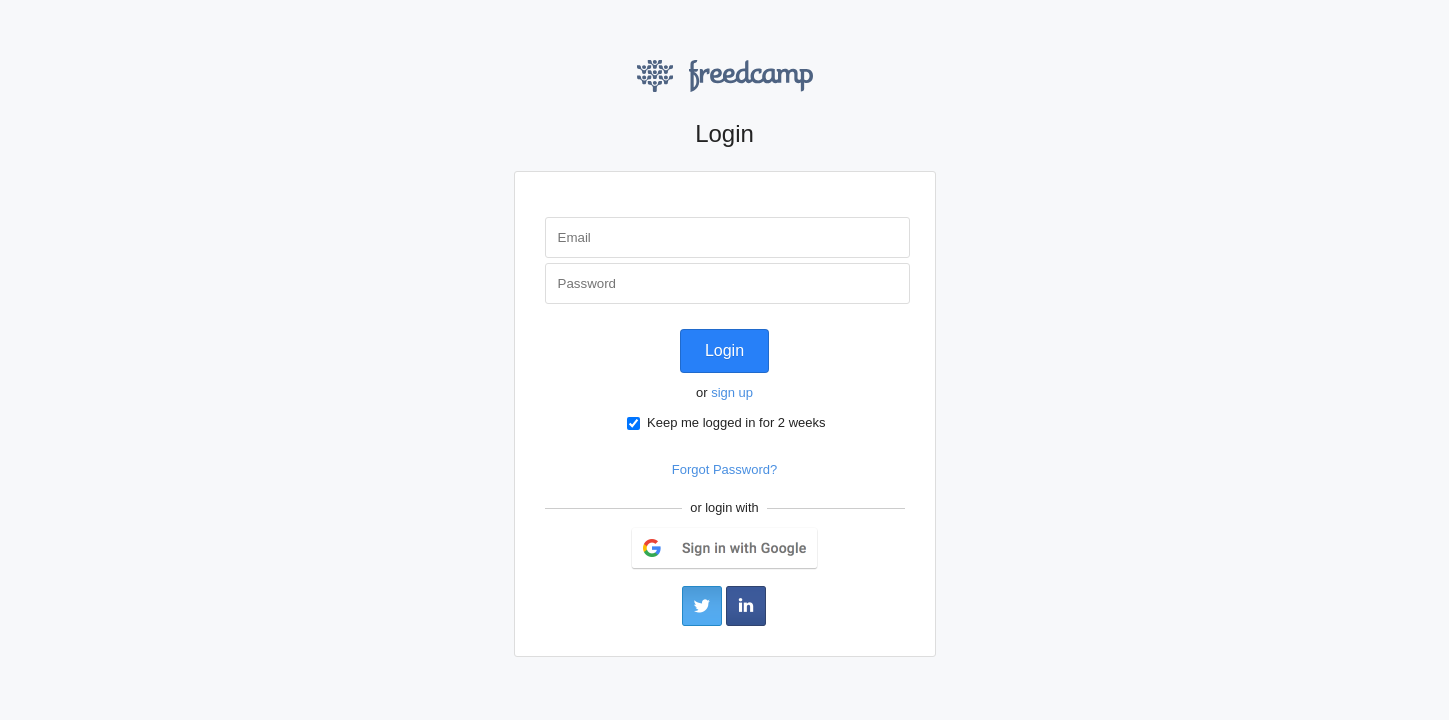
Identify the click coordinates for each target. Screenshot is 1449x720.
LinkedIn (746, 606)
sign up (732, 392)
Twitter (702, 606)
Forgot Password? (725, 469)
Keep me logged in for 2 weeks (726, 422)
